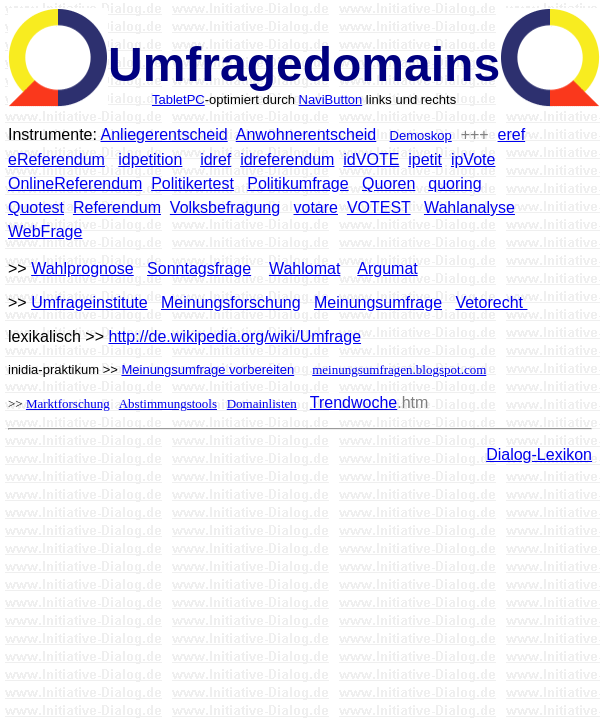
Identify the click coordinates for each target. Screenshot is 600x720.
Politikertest (192, 183)
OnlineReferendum (75, 183)
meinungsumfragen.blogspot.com (399, 369)
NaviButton (331, 99)
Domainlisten (262, 403)
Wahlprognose (82, 268)
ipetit (425, 159)
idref (215, 159)
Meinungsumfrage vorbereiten (207, 369)
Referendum (117, 207)
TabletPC (178, 99)
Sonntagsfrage (199, 268)
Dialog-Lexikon (539, 454)
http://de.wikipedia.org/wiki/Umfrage (235, 336)
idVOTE (371, 159)
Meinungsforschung (231, 302)
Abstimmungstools (168, 403)
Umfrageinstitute (89, 302)
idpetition (150, 159)
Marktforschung (68, 403)
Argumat (387, 268)
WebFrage (45, 231)
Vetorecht (491, 302)
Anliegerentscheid (164, 134)
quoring (454, 183)
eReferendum (56, 159)
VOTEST (379, 207)
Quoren (388, 183)
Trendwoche (353, 402)
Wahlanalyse (469, 207)
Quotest (36, 207)
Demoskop (421, 135)
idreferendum (287, 159)
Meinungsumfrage (378, 302)
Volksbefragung (225, 207)
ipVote (473, 159)
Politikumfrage (297, 183)
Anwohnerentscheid (306, 134)
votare (316, 207)
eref (512, 134)
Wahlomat (304, 268)
